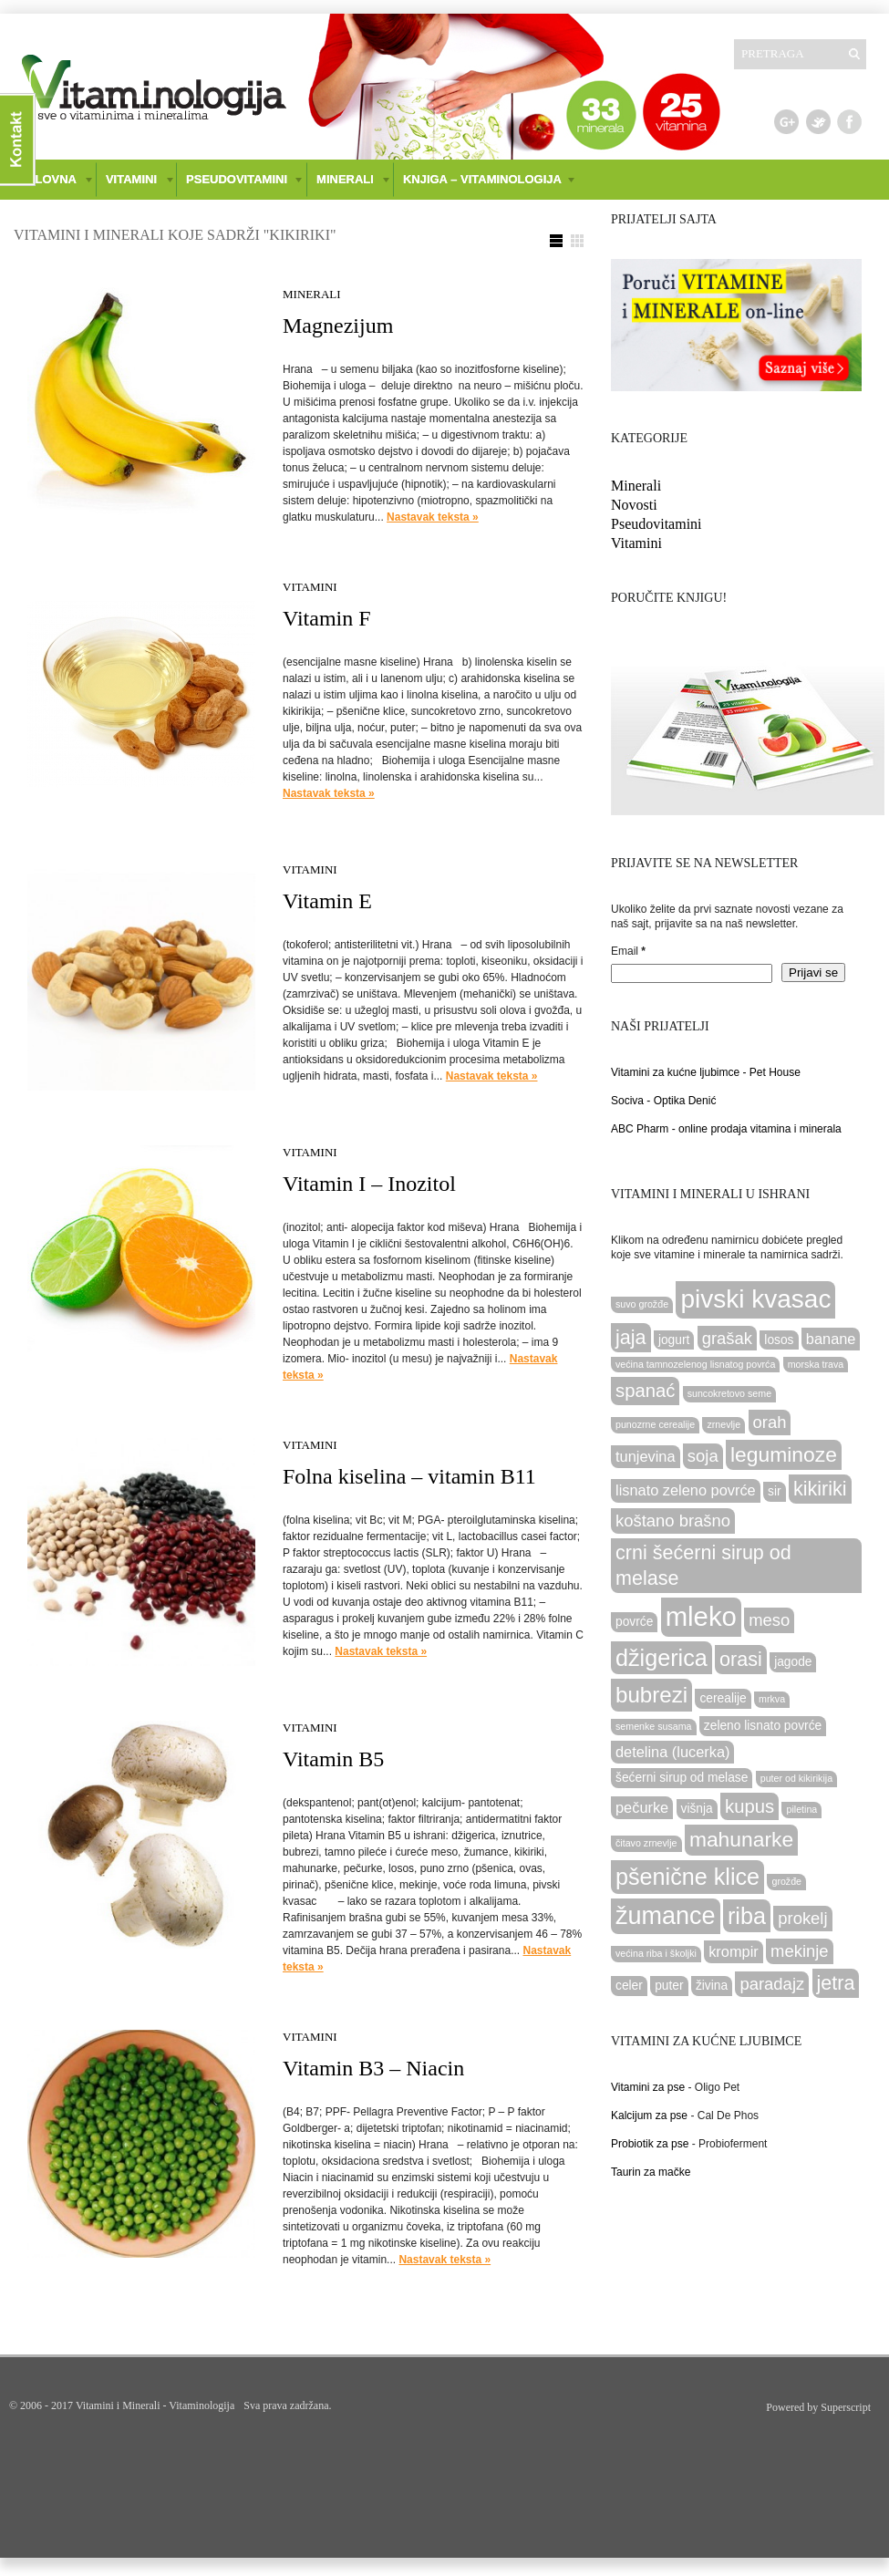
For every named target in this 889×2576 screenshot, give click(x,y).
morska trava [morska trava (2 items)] (816, 1364)
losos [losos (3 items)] (778, 1340)
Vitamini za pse (648, 2087)
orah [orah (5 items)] (770, 1422)
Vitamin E (327, 901)
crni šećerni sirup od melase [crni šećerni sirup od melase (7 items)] (703, 1565)
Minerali (312, 294)
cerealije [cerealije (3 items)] (722, 1698)
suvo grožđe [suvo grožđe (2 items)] (641, 1303)
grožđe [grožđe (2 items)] (786, 1881)
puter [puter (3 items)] (669, 1985)
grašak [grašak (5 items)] (727, 1338)
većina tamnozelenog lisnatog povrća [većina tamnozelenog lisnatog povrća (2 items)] (695, 1364)
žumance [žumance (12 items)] (665, 1915)
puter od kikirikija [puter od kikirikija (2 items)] (796, 1778)
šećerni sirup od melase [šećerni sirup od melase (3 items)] (681, 1778)
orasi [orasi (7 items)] (740, 1659)
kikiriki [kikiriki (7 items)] (820, 1488)
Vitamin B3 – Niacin (373, 2068)
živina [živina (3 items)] (712, 1985)
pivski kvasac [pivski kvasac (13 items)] (755, 1299)
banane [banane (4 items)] (831, 1338)
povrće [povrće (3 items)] (634, 1622)
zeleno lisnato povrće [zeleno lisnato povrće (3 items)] (763, 1726)
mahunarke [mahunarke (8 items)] (741, 1839)
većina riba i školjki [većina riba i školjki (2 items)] (656, 1953)
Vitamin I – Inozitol (369, 1183)
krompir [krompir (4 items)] (733, 1951)
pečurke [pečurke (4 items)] (641, 1807)
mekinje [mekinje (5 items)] (799, 1950)
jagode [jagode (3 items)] (792, 1662)
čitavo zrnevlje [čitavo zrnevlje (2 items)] (646, 1842)
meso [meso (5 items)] (769, 1619)
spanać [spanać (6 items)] (645, 1391)
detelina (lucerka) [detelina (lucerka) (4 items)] (672, 1751)
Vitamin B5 (333, 1759)
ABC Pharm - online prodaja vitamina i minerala (726, 1128)
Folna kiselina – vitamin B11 (409, 1476)
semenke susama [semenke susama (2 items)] (653, 1726)
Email (628, 951)
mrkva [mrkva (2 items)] (772, 1698)
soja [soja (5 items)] (702, 1455)
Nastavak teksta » (433, 517)
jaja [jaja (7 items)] (630, 1337)
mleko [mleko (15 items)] (701, 1616)
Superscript (846, 2407)
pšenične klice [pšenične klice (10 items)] (687, 1876)
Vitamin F (327, 618)
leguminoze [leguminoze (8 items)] (783, 1454)
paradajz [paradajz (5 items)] (771, 1983)
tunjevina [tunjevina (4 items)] (645, 1456)
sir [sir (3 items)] (774, 1491)
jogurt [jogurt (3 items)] (673, 1340)
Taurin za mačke (650, 2172)
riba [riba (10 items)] (747, 1916)
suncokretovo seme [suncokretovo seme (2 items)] (729, 1393)
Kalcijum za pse (649, 2115)
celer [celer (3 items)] (629, 1985)
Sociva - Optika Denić (663, 1100)
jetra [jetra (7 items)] (836, 1982)
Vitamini (310, 587)
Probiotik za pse (649, 2143)
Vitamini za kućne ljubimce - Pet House (706, 1072)
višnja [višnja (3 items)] (697, 1809)
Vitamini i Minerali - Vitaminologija (155, 2405)
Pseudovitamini (656, 524)
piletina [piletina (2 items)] (801, 1809)
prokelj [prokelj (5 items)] (802, 1918)
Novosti (634, 504)
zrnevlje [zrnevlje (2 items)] (723, 1424)
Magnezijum (338, 325)
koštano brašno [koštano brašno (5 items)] (672, 1520)
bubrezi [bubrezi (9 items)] (651, 1694)
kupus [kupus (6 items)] (749, 1806)
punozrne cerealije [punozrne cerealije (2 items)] (655, 1424)
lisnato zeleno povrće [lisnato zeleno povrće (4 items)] (685, 1490)
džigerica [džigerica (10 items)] (661, 1658)
